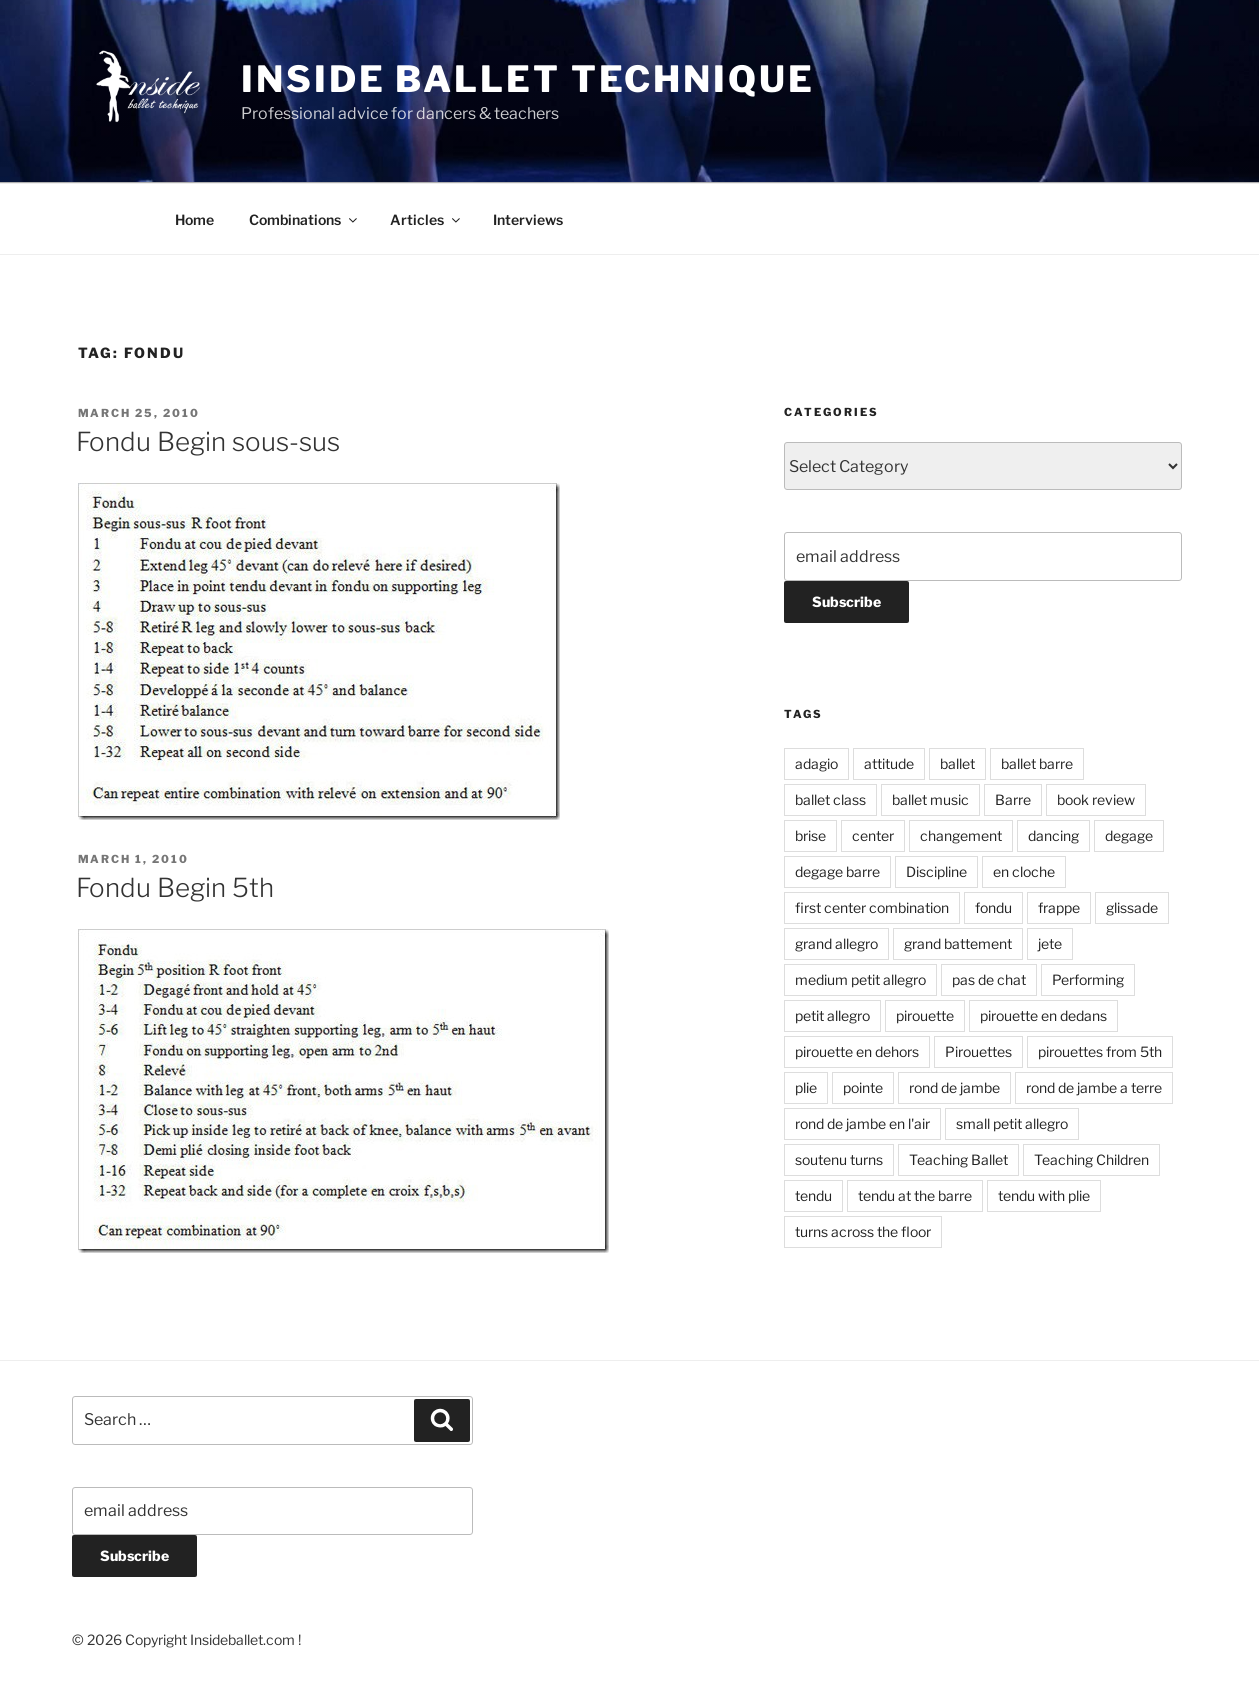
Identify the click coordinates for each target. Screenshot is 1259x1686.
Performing (1088, 979)
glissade (1132, 907)
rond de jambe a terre (1094, 1087)
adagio (816, 763)
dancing (1053, 835)
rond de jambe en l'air (862, 1123)
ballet (957, 763)
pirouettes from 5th (1100, 1051)
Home (194, 219)
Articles (426, 219)
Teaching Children (1091, 1159)
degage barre (837, 871)
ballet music (930, 799)
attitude (889, 763)
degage (1129, 835)
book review (1096, 799)
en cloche (1024, 871)
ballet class (830, 799)
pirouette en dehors (857, 1051)
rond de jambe (954, 1087)
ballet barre (1037, 763)
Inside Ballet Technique (527, 79)
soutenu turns (839, 1159)
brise (810, 835)
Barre (1013, 799)
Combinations (304, 219)
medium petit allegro (860, 979)
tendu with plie (1044, 1195)
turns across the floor (863, 1231)
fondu (993, 907)
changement (961, 835)
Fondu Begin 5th (175, 887)
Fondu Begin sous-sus (208, 441)
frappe (1059, 907)
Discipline (936, 871)
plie (806, 1087)
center (873, 835)
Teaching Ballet (958, 1159)
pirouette (925, 1015)
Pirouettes (978, 1051)
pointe (863, 1087)
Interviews (528, 219)
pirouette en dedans (1043, 1015)
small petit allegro (1012, 1123)
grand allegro (836, 943)
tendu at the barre (915, 1195)
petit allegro (832, 1015)
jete (1050, 943)
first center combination (872, 907)
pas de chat (989, 979)
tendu (813, 1195)
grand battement (958, 943)
